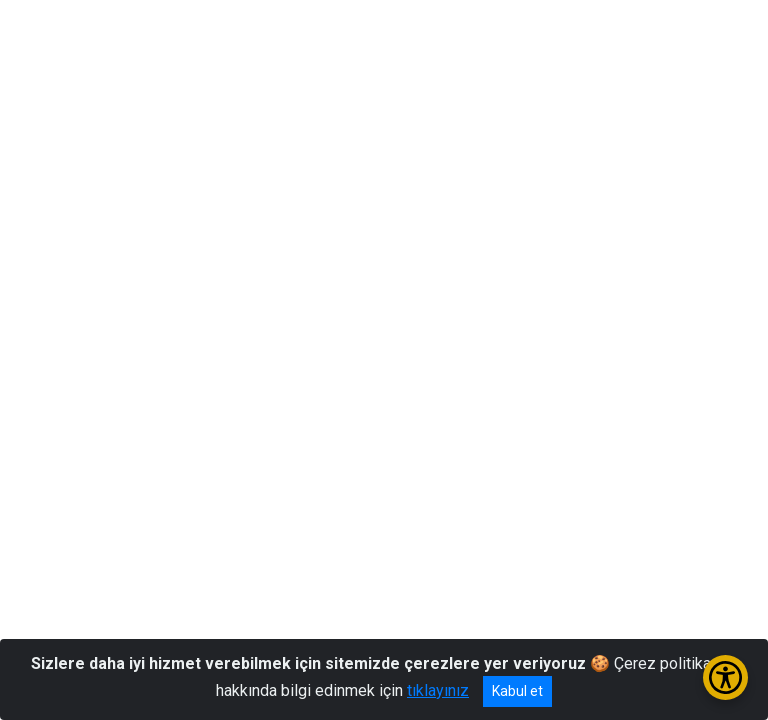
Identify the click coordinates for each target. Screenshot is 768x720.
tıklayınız (438, 690)
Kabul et (517, 691)
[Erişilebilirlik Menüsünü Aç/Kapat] (725, 677)
